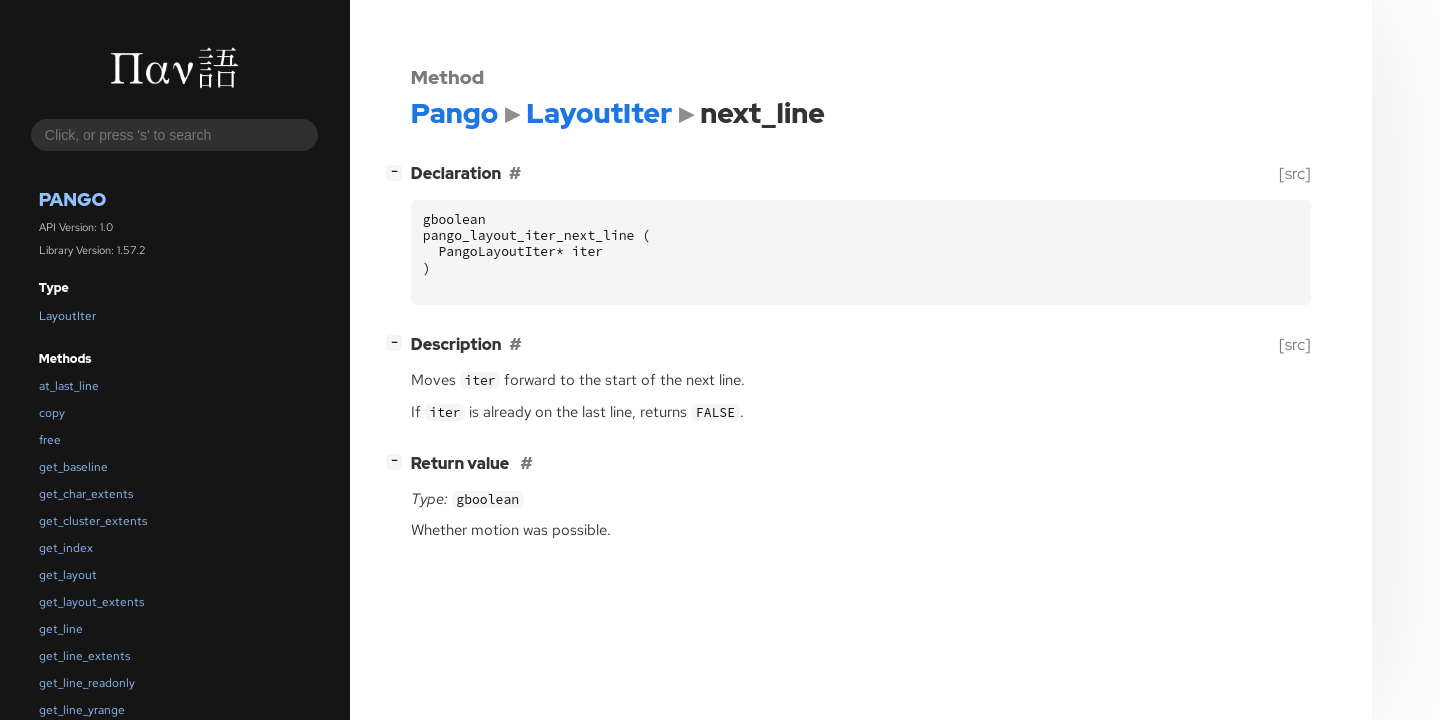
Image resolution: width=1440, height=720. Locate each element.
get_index (66, 548)
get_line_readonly (87, 683)
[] (398, 171)
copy (52, 413)
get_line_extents (84, 656)
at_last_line (69, 386)
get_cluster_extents (93, 521)
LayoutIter (67, 316)
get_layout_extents (91, 602)
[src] (1295, 173)
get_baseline (73, 467)
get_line (61, 629)
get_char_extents (86, 494)
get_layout (68, 575)
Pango (73, 199)
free (50, 440)
